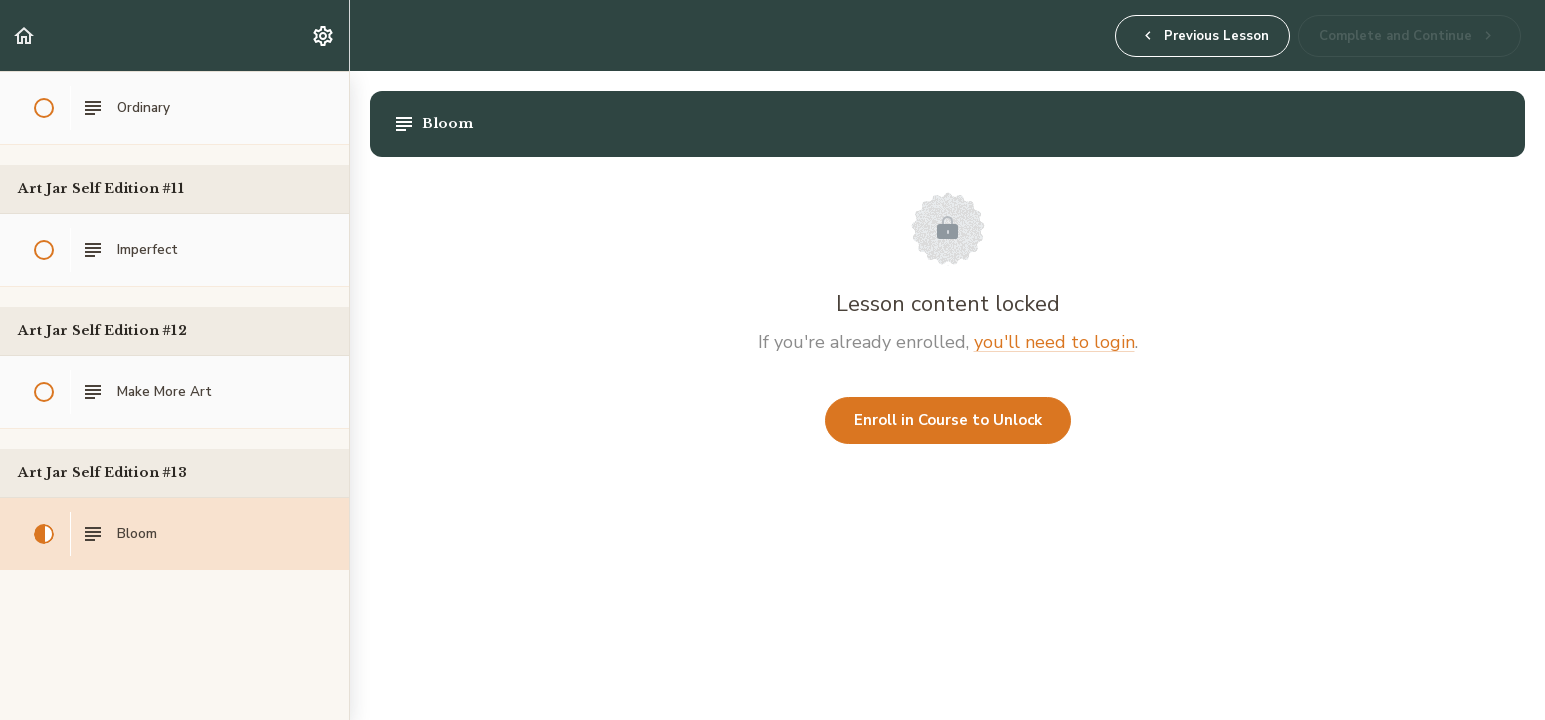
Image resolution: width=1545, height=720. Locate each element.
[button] (25, 35)
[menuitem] (324, 35)
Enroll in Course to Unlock (948, 420)
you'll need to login (1054, 342)
